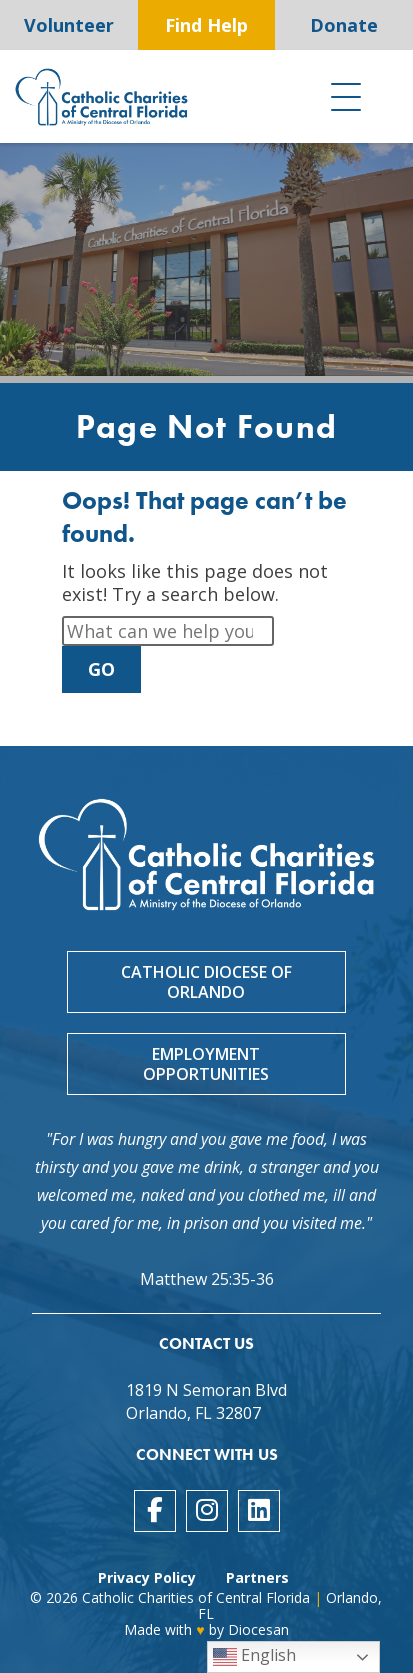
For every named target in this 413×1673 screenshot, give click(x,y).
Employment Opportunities (206, 1064)
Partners (257, 1577)
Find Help (206, 25)
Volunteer (69, 25)
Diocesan (258, 1629)
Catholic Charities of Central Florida (196, 1597)
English (254, 1656)
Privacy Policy (147, 1577)
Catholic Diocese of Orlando (206, 982)
